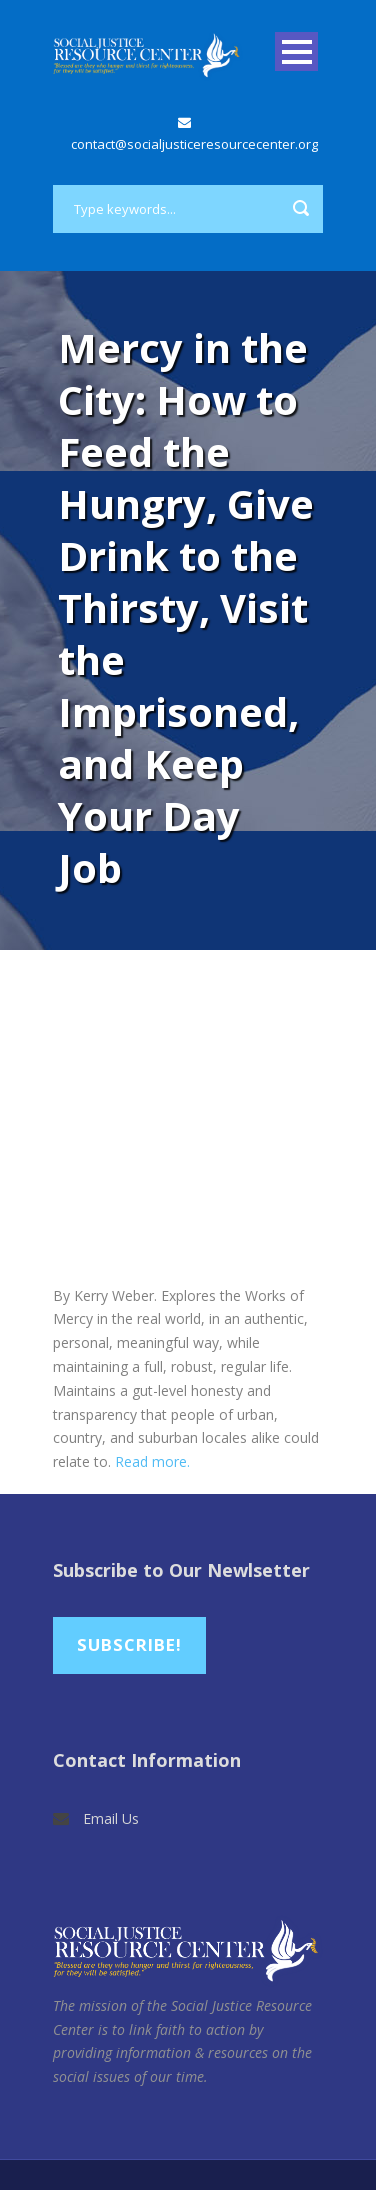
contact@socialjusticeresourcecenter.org (194, 144)
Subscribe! (129, 1644)
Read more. (152, 1461)
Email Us (111, 1818)
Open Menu (296, 51)
